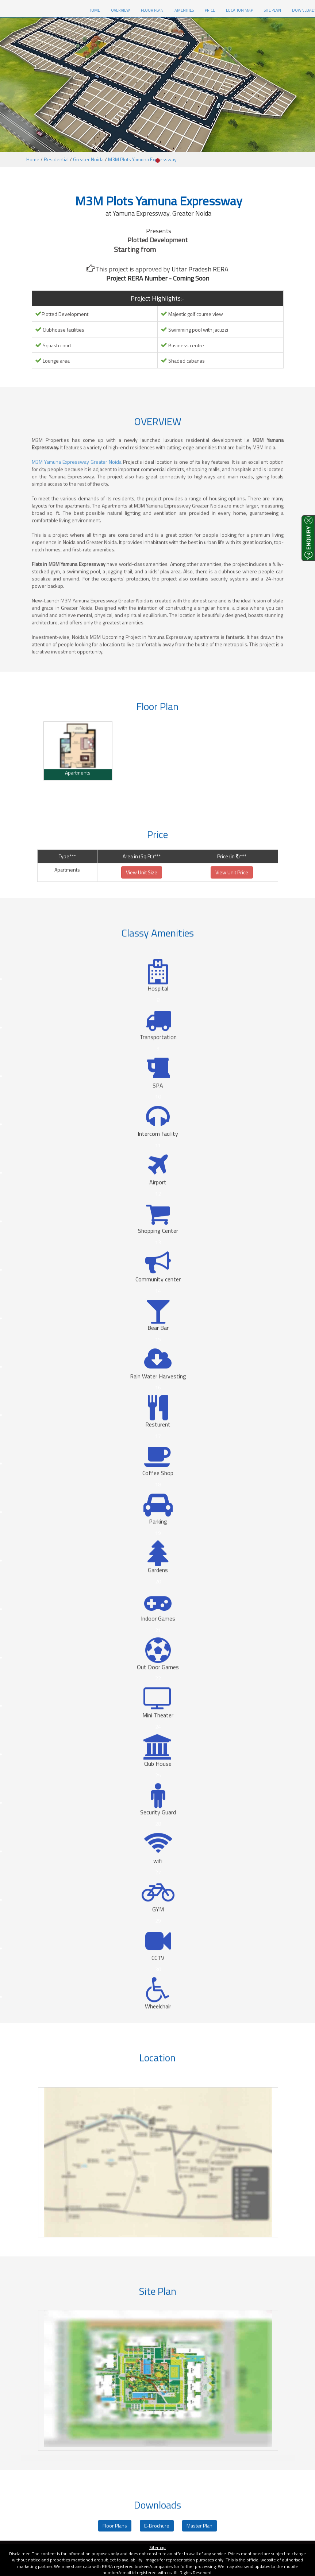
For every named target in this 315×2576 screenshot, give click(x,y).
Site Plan (272, 10)
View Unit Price (231, 903)
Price (210, 10)
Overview (120, 10)
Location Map (239, 10)
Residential (56, 159)
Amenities (184, 10)
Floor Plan (152, 10)
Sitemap (157, 2547)
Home (32, 159)
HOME (96, 9)
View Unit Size (141, 903)
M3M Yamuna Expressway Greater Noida (77, 493)
